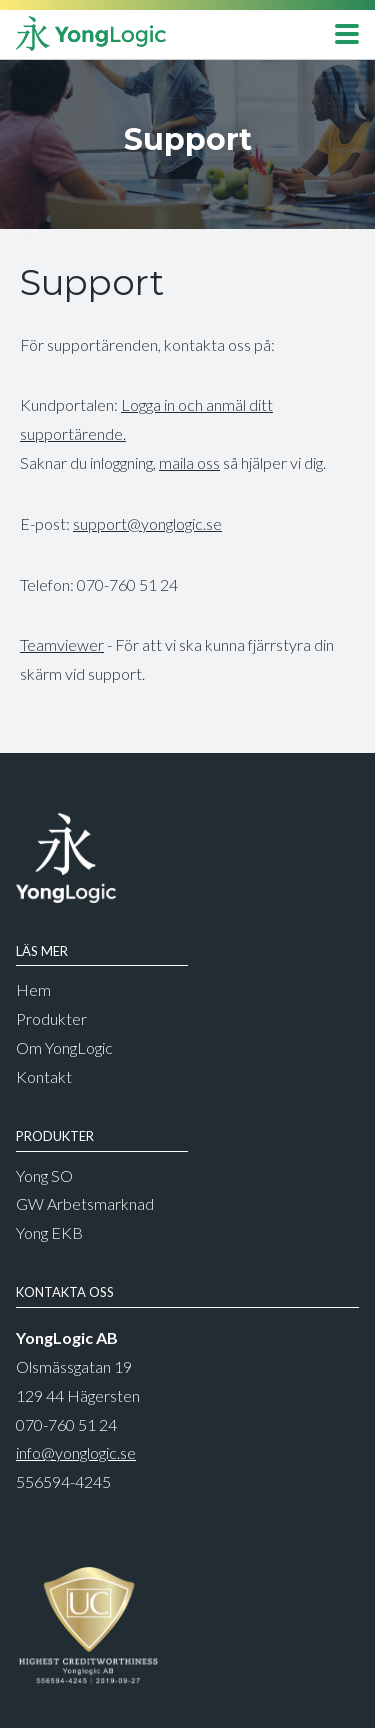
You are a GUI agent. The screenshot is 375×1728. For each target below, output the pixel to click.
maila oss (189, 462)
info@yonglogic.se (76, 1452)
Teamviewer (62, 644)
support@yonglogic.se (147, 523)
